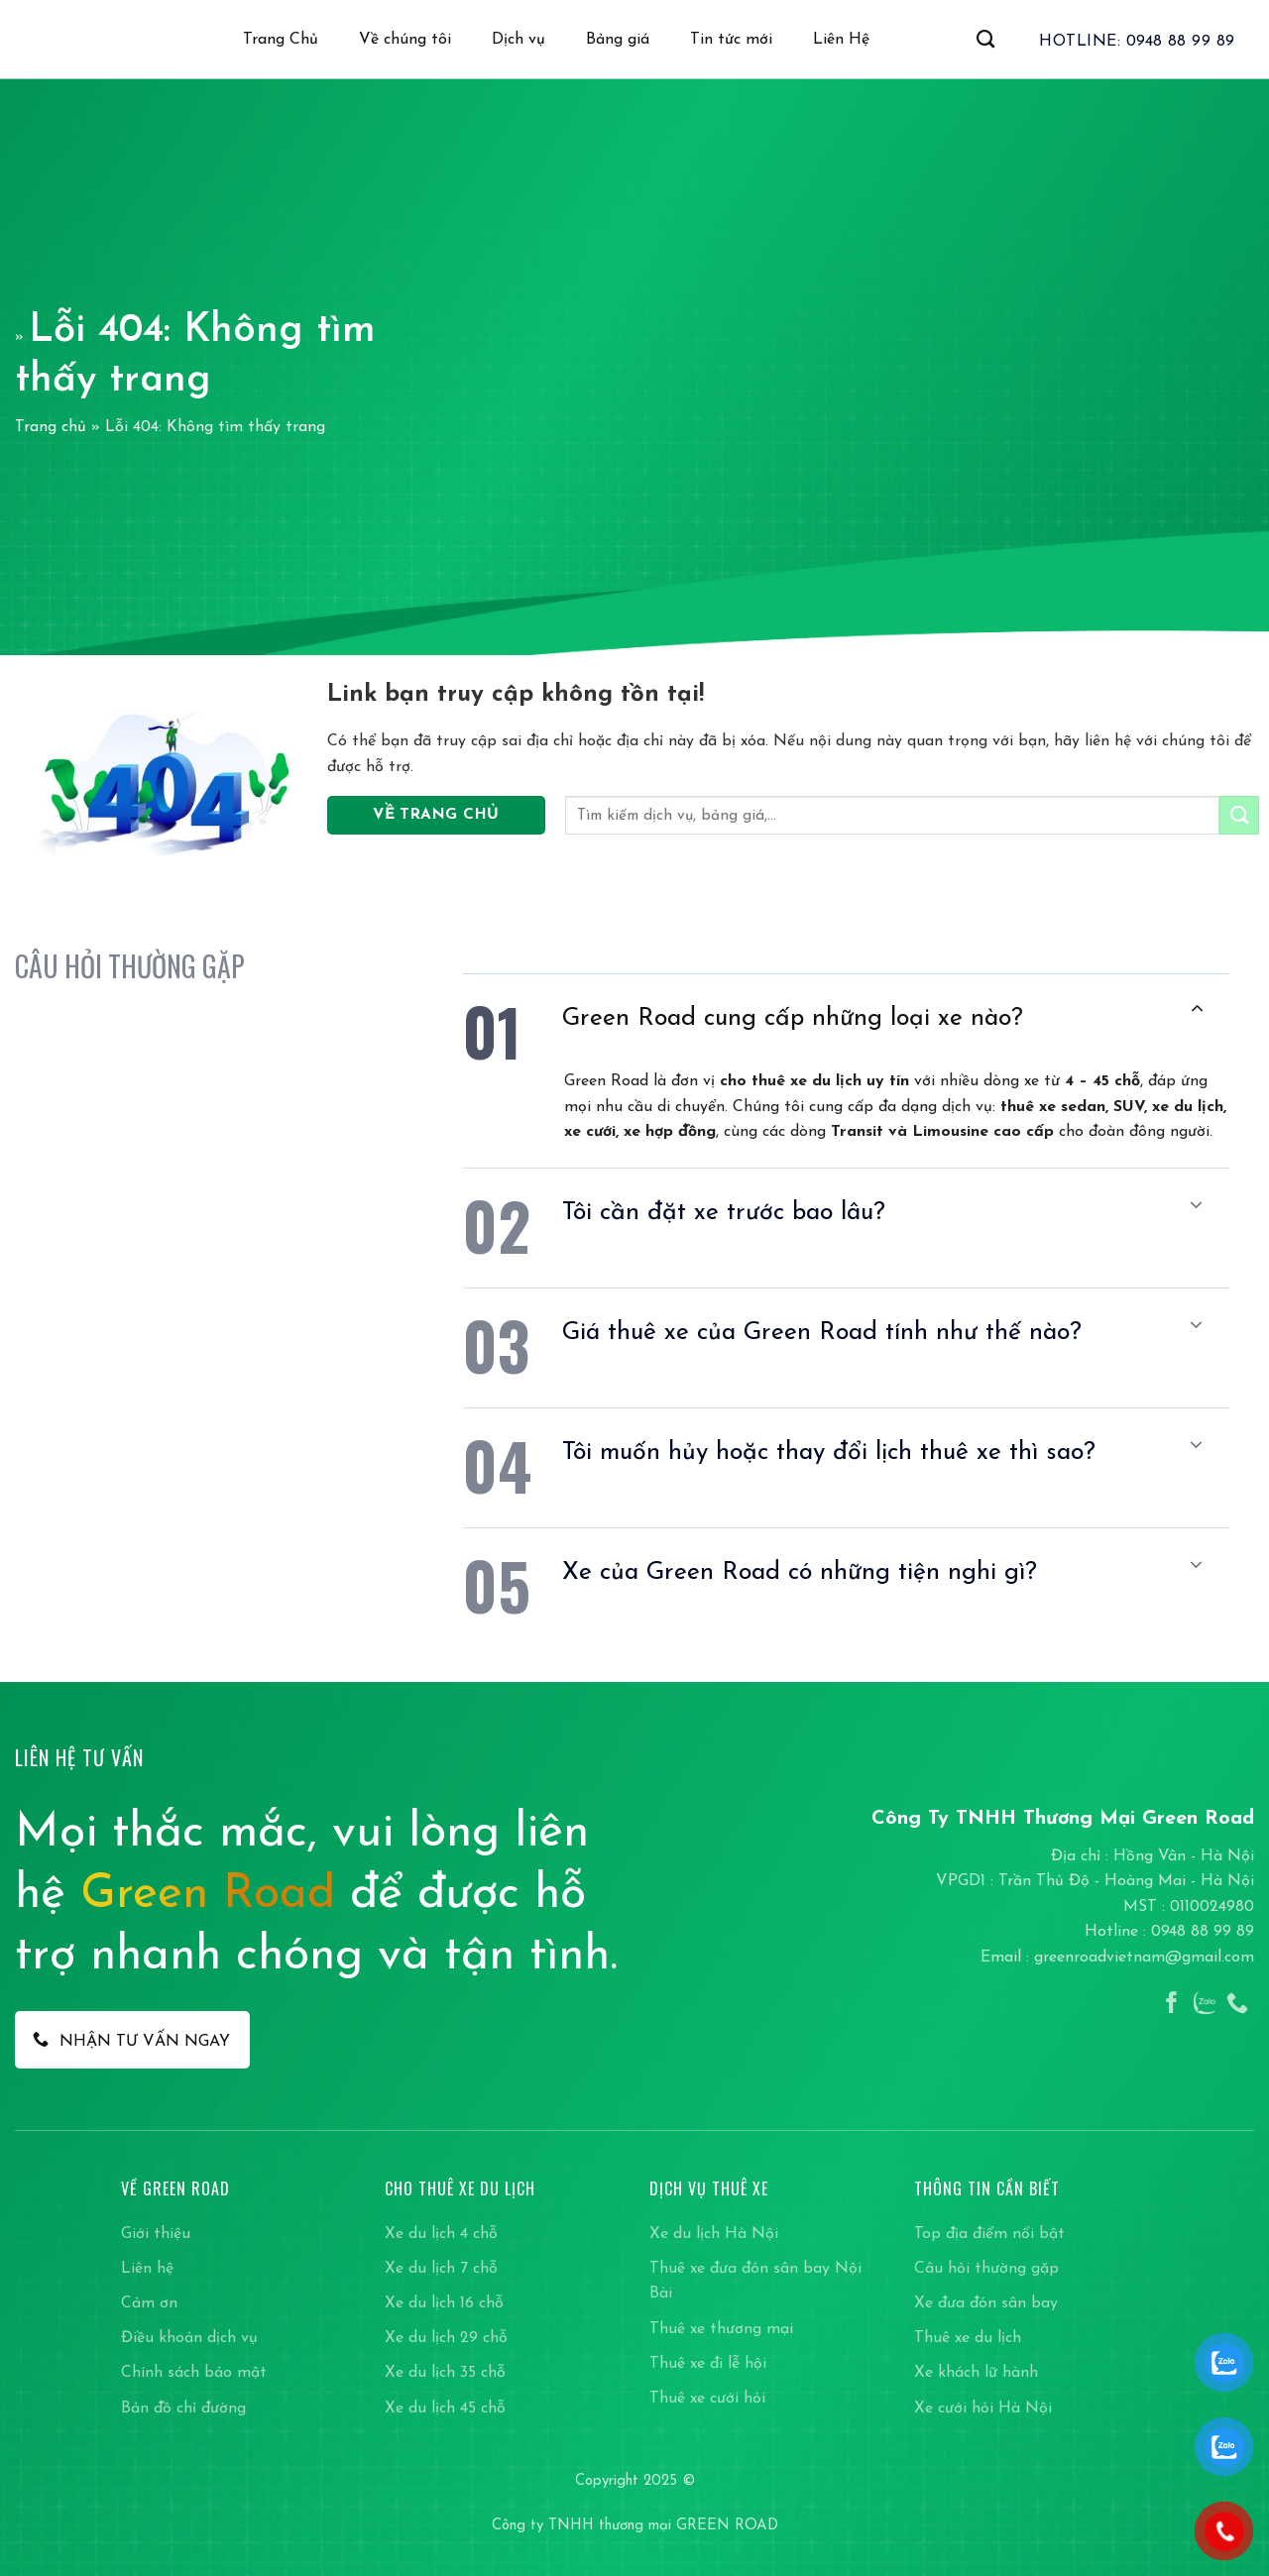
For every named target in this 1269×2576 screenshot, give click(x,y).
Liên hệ (147, 2269)
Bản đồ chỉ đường (183, 2408)
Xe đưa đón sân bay (986, 2303)
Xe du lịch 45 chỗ (445, 2408)
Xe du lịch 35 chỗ (445, 2373)
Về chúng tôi (405, 40)
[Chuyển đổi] (1196, 1008)
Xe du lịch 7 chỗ (441, 2269)
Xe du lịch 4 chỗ (441, 2234)
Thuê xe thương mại (721, 2329)
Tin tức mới (731, 40)
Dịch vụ (518, 40)
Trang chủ (50, 427)
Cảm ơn (149, 2303)
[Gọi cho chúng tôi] (1237, 2004)
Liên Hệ (841, 40)
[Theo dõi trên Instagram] (1204, 2004)
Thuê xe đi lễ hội (707, 2364)
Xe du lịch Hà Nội (713, 2234)
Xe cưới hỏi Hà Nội (983, 2408)
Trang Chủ (280, 40)
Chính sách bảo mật (194, 2373)
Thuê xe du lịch (967, 2338)
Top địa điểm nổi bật (989, 2234)
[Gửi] (1239, 815)
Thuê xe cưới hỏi (707, 2399)
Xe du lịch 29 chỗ (446, 2338)
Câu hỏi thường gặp (986, 2269)
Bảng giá (617, 40)
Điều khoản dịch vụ (189, 2338)
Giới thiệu (155, 2234)
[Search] (985, 39)
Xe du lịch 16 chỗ (444, 2303)
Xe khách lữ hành (976, 2373)
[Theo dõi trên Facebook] (1172, 2004)
